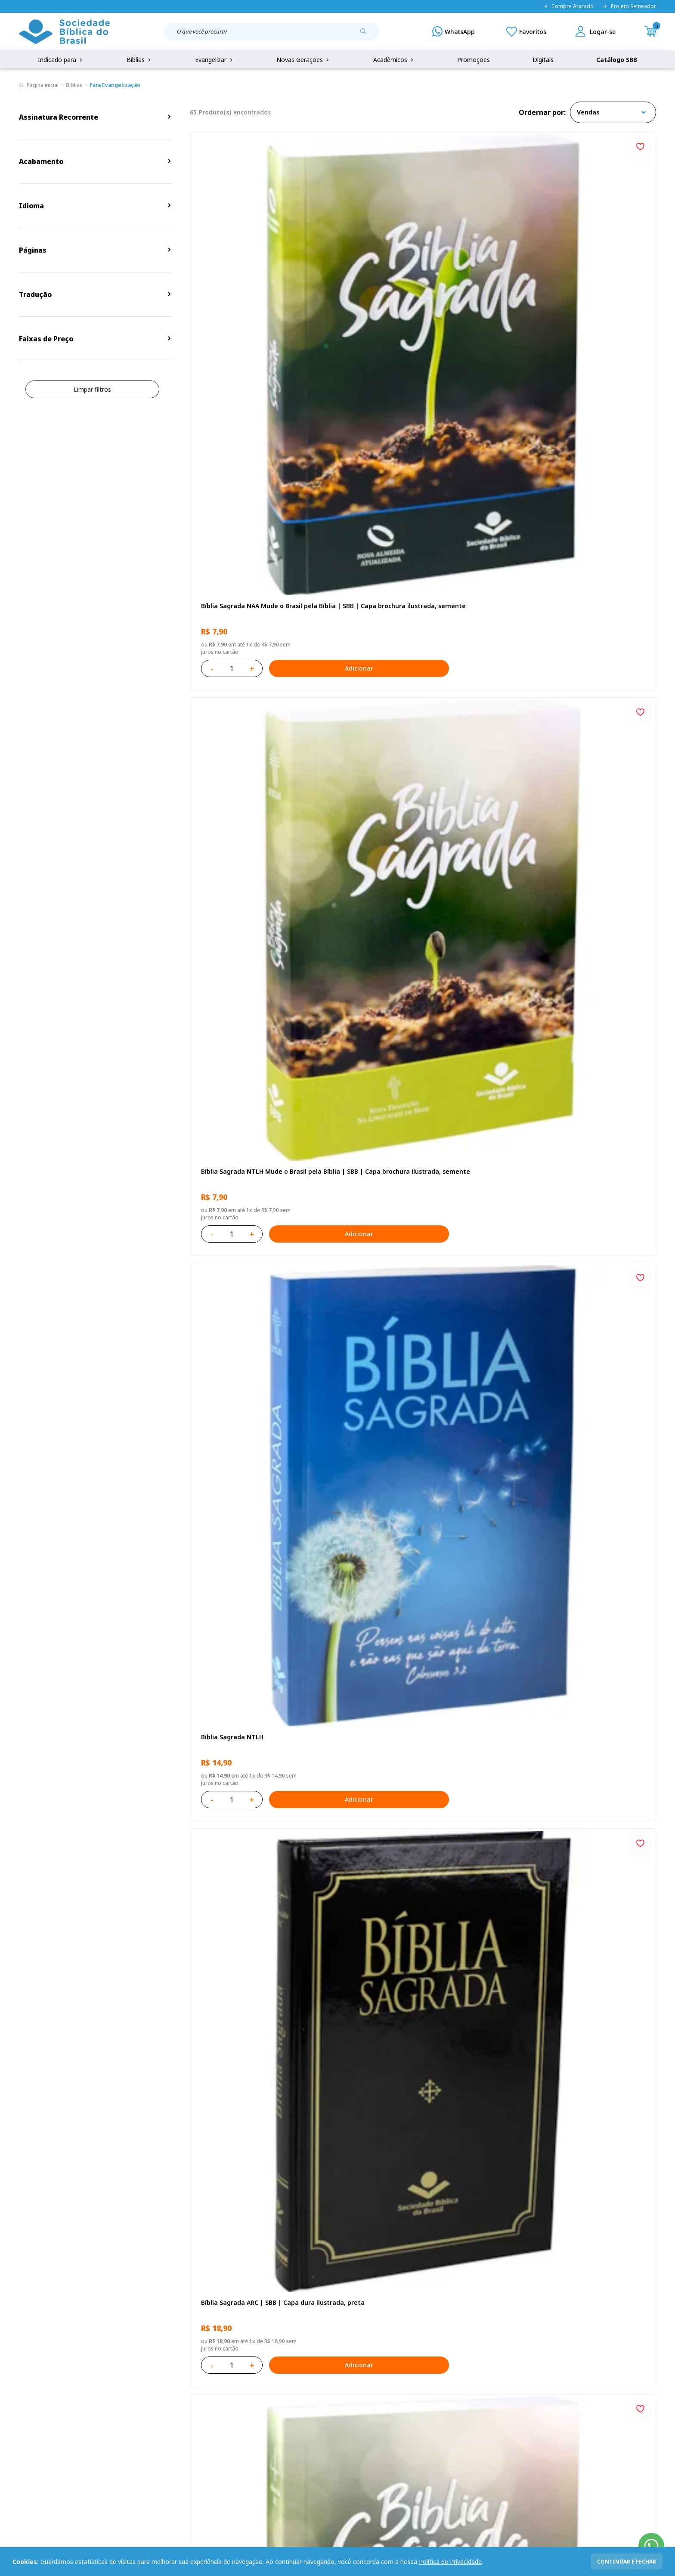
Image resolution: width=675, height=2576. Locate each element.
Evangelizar (214, 60)
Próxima (461, 2164)
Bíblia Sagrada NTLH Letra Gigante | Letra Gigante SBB (579, 1046)
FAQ (25, 2389)
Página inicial (43, 85)
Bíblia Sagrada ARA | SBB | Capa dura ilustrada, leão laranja (413, 1796)
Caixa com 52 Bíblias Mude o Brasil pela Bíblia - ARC (574, 1546)
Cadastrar (522, 2303)
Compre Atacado (568, 6)
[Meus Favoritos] (526, 31)
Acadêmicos (394, 60)
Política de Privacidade (450, 2561)
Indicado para (61, 60)
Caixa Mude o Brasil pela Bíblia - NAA (255, 1792)
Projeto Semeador (629, 6)
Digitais (543, 60)
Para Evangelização (115, 85)
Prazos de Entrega (135, 2421)
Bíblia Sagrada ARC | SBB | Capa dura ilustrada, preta (256, 546)
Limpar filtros (92, 389)
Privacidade (125, 2373)
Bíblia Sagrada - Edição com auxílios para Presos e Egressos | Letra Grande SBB (576, 1796)
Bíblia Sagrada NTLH (545, 292)
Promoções (473, 60)
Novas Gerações (303, 60)
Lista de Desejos (266, 2405)
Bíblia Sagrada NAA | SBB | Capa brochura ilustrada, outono (263, 1046)
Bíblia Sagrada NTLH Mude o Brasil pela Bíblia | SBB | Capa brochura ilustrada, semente (416, 297)
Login (250, 2373)
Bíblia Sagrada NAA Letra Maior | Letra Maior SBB (416, 1046)
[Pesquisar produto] (366, 34)
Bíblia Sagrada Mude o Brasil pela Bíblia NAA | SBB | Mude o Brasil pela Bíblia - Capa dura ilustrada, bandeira (574, 1296)
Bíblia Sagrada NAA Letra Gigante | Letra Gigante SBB (419, 797)
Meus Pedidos (262, 2389)
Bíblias (139, 60)
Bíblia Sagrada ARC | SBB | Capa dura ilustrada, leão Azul (413, 1296)
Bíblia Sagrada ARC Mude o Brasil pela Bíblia (414, 546)
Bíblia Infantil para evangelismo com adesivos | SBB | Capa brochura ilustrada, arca (577, 797)
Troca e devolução (135, 2405)
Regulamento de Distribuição (150, 2389)
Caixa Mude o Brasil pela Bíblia (245, 1542)
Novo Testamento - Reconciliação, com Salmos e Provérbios (259, 797)
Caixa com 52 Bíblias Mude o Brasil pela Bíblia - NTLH (574, 2046)
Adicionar (299, 355)
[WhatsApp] (453, 31)
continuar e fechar (626, 2561)
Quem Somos (38, 2373)
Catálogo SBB (616, 60)
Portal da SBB (39, 2405)
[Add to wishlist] (327, 145)
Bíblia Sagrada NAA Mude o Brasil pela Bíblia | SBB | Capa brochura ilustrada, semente (257, 297)
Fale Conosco (360, 2373)
